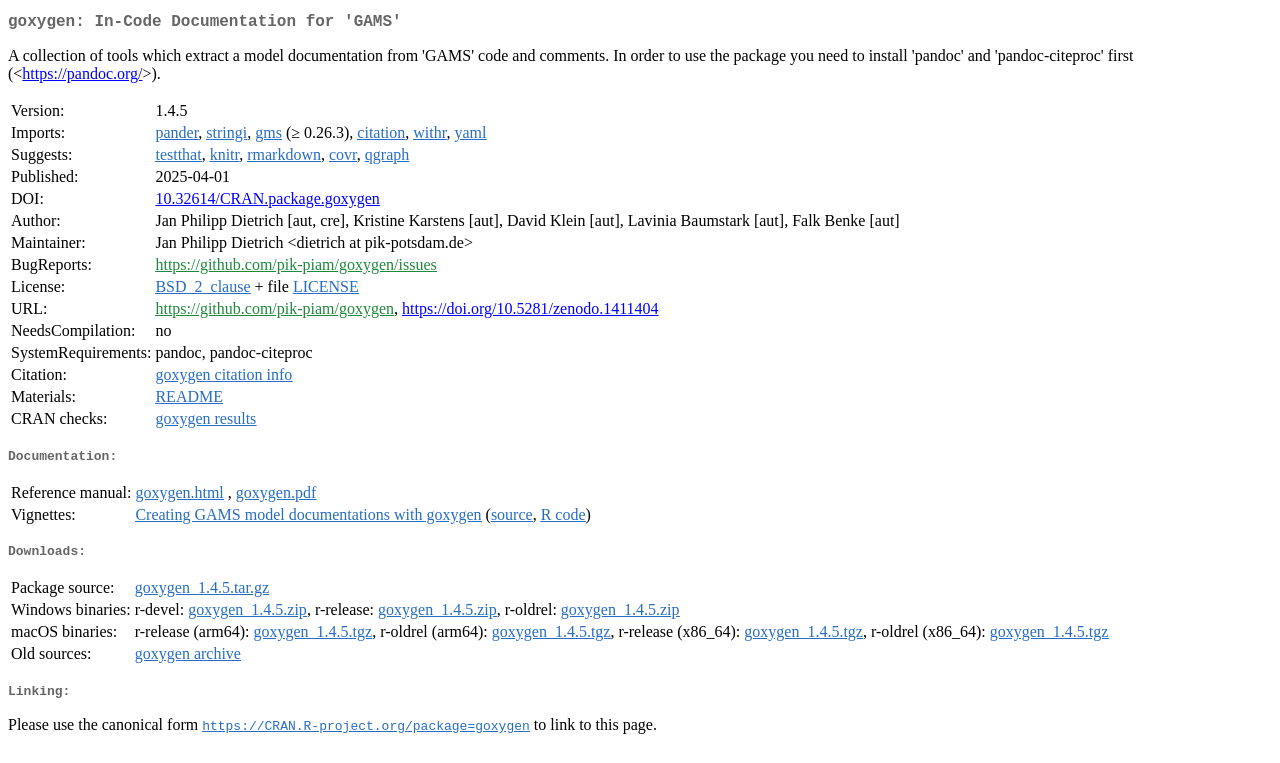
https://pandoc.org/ (82, 77)
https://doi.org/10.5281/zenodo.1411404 (530, 312)
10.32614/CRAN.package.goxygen (267, 202)
